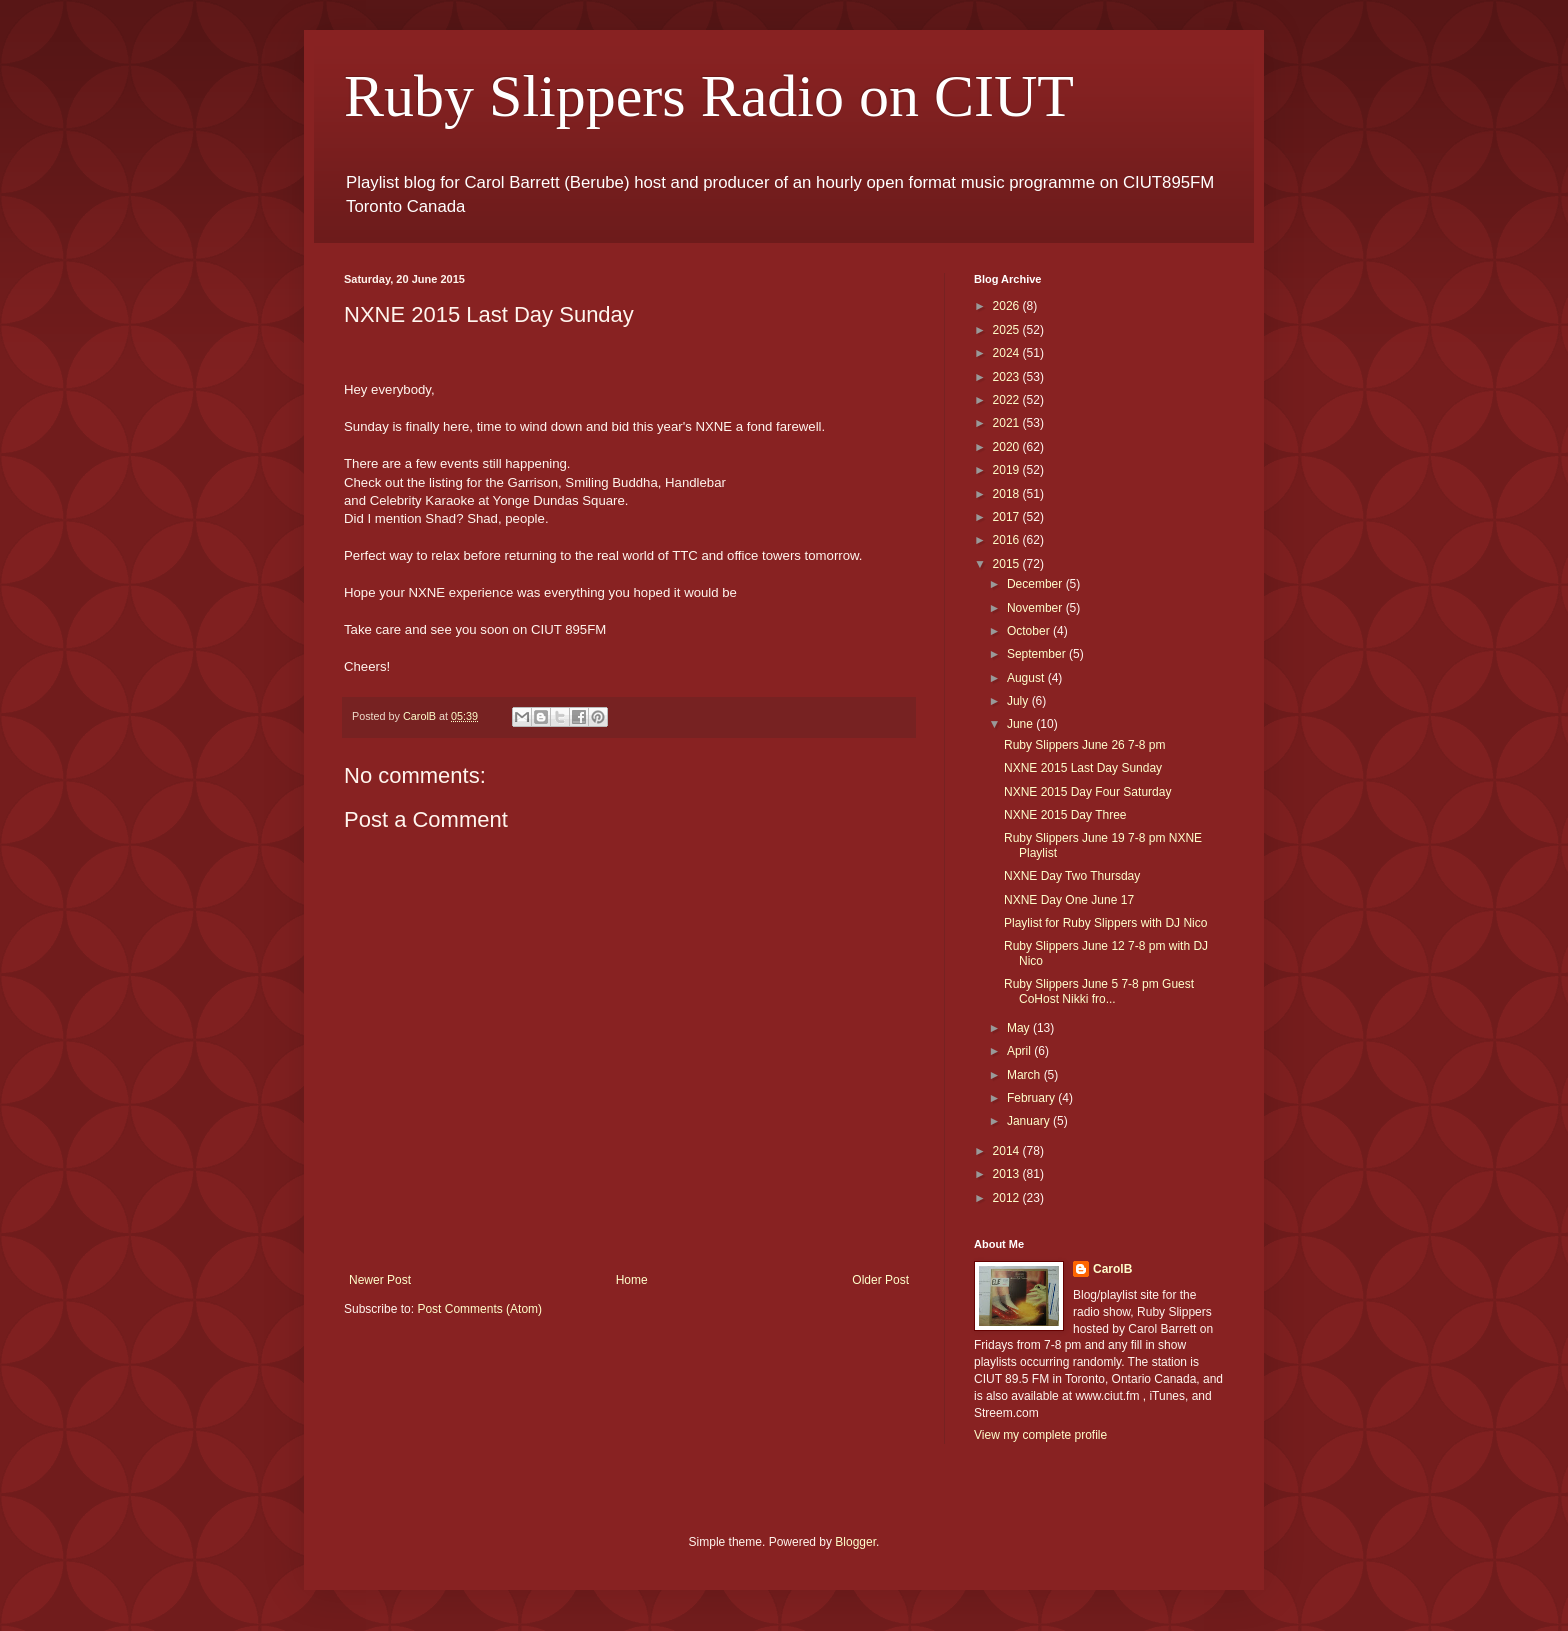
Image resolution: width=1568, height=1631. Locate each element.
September (1038, 654)
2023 (1008, 377)
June (1021, 724)
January (1030, 1121)
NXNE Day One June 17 (1069, 900)
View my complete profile (1040, 1435)
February (1032, 1098)
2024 (1008, 353)
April (1020, 1051)
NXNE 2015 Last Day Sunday (1083, 768)
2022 (1008, 400)
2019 (1008, 470)
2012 (1008, 1198)
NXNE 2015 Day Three (1065, 815)
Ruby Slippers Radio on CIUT (709, 96)
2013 (1008, 1174)
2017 (1008, 517)
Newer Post (380, 1280)
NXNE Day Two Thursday (1072, 876)
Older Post (880, 1280)
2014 (1008, 1151)
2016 (1008, 540)
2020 (1008, 447)
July (1019, 701)
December (1036, 584)
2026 (1008, 306)
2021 (1008, 423)
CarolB (1112, 1269)
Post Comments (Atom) (479, 1309)
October (1030, 631)
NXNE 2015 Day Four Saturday (1087, 792)
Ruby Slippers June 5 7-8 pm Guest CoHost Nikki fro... (1099, 991)
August (1027, 678)
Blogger (855, 1542)
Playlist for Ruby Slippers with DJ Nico (1105, 923)
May (1020, 1028)
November (1036, 608)
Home (632, 1280)
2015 (1008, 564)
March (1025, 1075)
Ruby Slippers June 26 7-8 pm (1084, 745)
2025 (1008, 330)
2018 (1008, 494)
